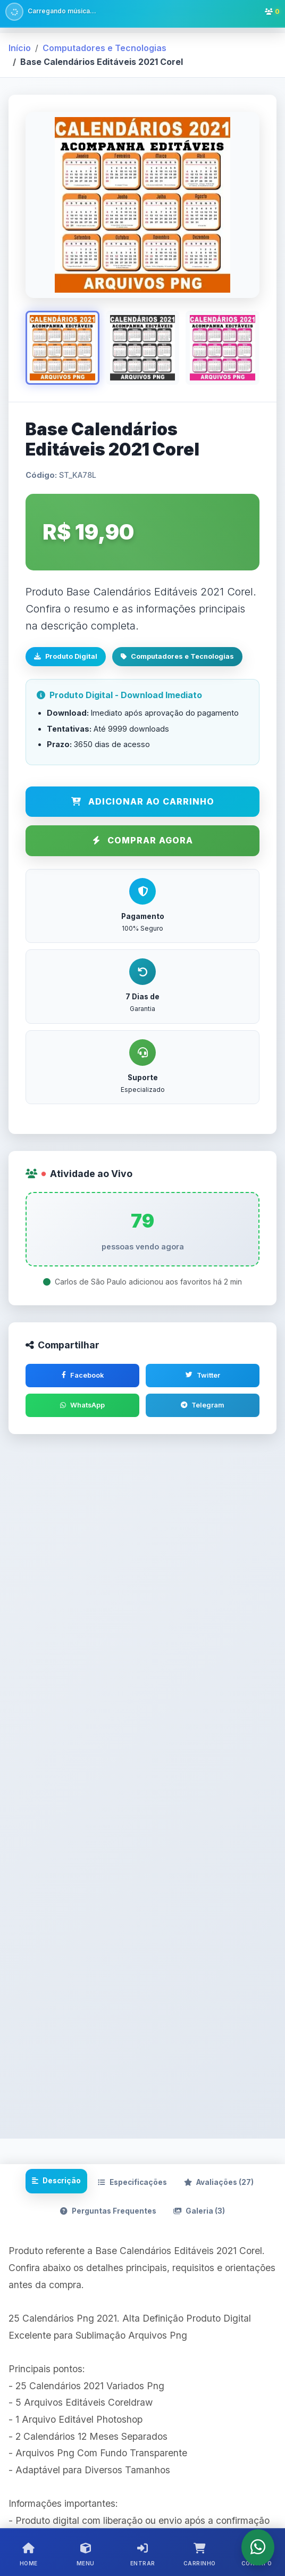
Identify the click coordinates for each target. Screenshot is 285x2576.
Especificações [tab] (132, 2185)
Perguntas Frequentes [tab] (108, 2213)
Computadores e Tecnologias (104, 48)
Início (20, 48)
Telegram (202, 1406)
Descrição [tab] (56, 2183)
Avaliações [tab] (219, 2185)
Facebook (83, 1375)
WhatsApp (82, 1406)
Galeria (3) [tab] (199, 2213)
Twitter (203, 1375)
